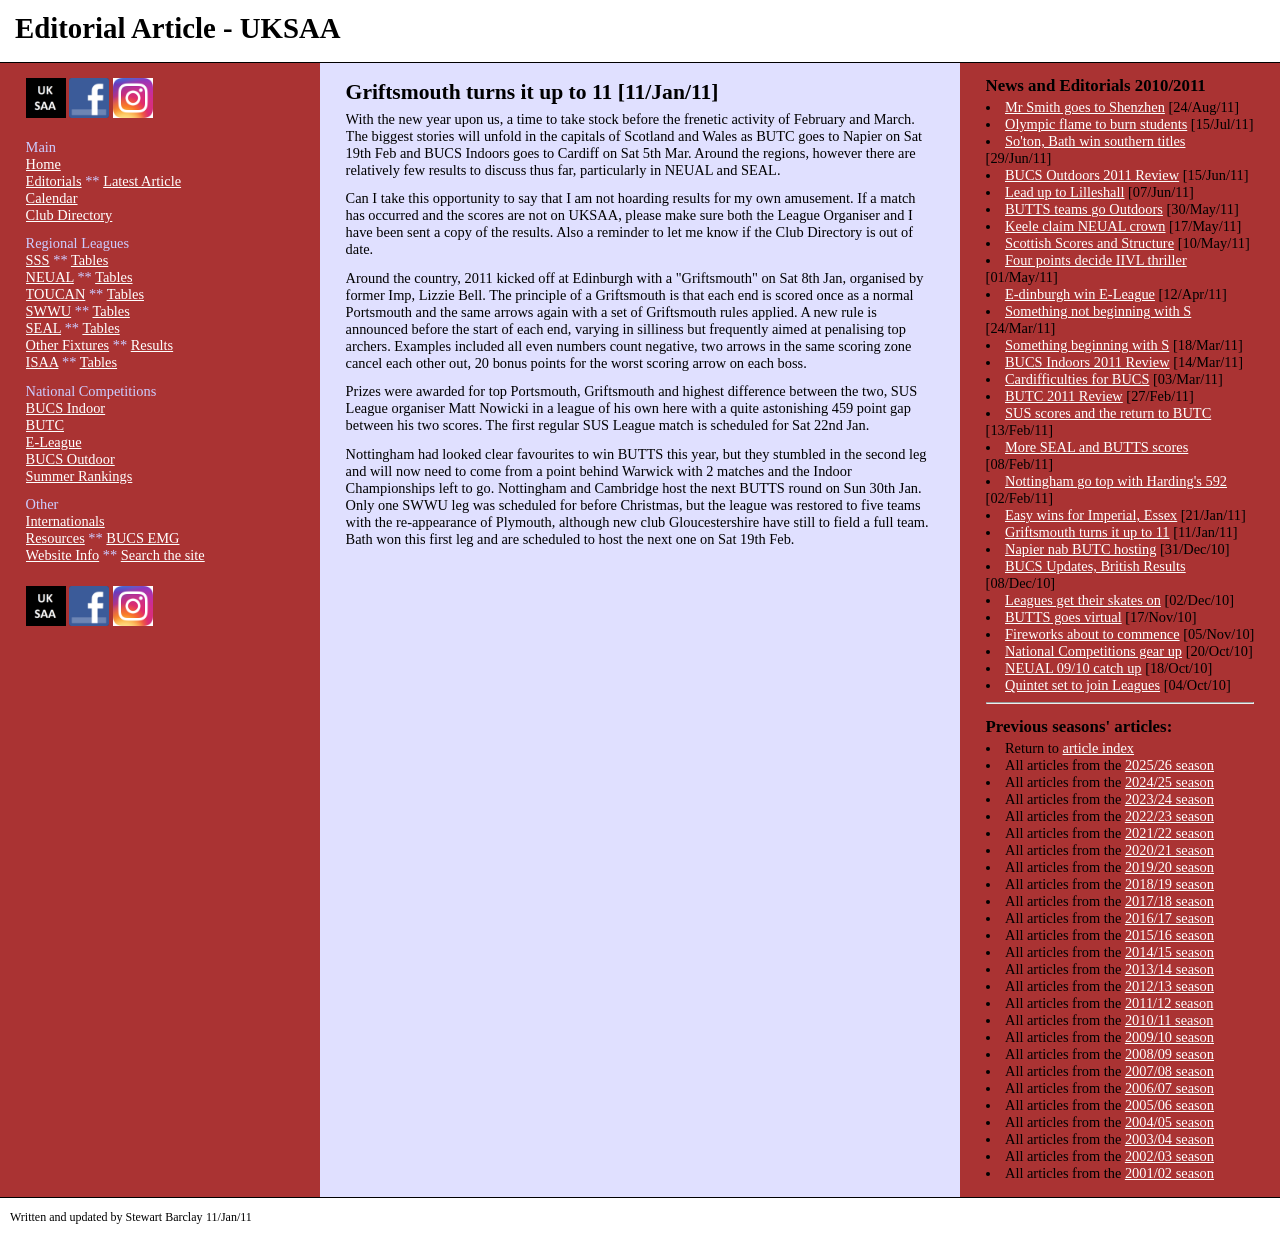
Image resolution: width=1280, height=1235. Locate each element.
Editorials (54, 181)
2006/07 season (1169, 1088)
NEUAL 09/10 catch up (1073, 668)
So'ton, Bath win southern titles (1095, 141)
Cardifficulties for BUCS (1077, 379)
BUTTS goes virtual (1063, 617)
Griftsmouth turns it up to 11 (1087, 532)
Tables (89, 260)
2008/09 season (1169, 1054)
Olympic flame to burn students (1096, 124)
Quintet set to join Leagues (1082, 685)
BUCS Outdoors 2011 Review (1092, 175)
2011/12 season (1169, 1003)
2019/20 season (1169, 867)
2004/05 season (1169, 1122)
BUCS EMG (142, 538)
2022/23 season (1169, 816)
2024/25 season (1169, 782)
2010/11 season (1169, 1020)
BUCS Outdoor (70, 459)
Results (152, 345)
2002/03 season (1169, 1156)
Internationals (65, 521)
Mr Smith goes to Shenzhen (1085, 107)
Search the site (163, 555)
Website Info (63, 555)
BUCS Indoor (66, 408)
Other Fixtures (68, 345)
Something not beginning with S (1098, 311)
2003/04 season (1169, 1139)
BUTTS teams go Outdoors (1084, 209)
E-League (54, 442)
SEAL (43, 328)
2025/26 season (1169, 765)
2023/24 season (1169, 799)
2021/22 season (1169, 833)
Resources (55, 538)
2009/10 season (1169, 1037)
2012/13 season (1169, 986)
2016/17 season (1169, 918)
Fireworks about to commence (1092, 634)
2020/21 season (1169, 850)
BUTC (45, 425)
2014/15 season (1169, 952)
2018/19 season (1169, 884)
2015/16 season (1169, 935)
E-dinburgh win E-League (1080, 294)
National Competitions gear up (1093, 651)
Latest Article (142, 181)
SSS (38, 260)
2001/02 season (1169, 1173)
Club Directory (69, 215)
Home (43, 164)
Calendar (52, 198)
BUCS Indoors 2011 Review (1087, 362)
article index (1099, 748)
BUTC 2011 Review (1064, 396)
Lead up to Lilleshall (1065, 192)
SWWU (49, 311)
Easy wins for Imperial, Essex (1091, 515)
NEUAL (50, 277)
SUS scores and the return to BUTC (1108, 413)
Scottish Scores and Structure (1089, 243)
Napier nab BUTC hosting (1080, 549)
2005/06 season (1169, 1105)
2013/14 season (1169, 969)
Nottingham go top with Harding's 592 (1116, 481)
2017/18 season (1169, 901)
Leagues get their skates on (1083, 600)
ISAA (42, 362)
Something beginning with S (1087, 345)
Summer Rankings (79, 476)
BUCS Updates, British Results (1095, 566)
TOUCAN (56, 294)
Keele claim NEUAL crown (1085, 226)
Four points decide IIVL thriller (1096, 260)
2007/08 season (1169, 1071)
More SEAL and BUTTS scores (1096, 447)
